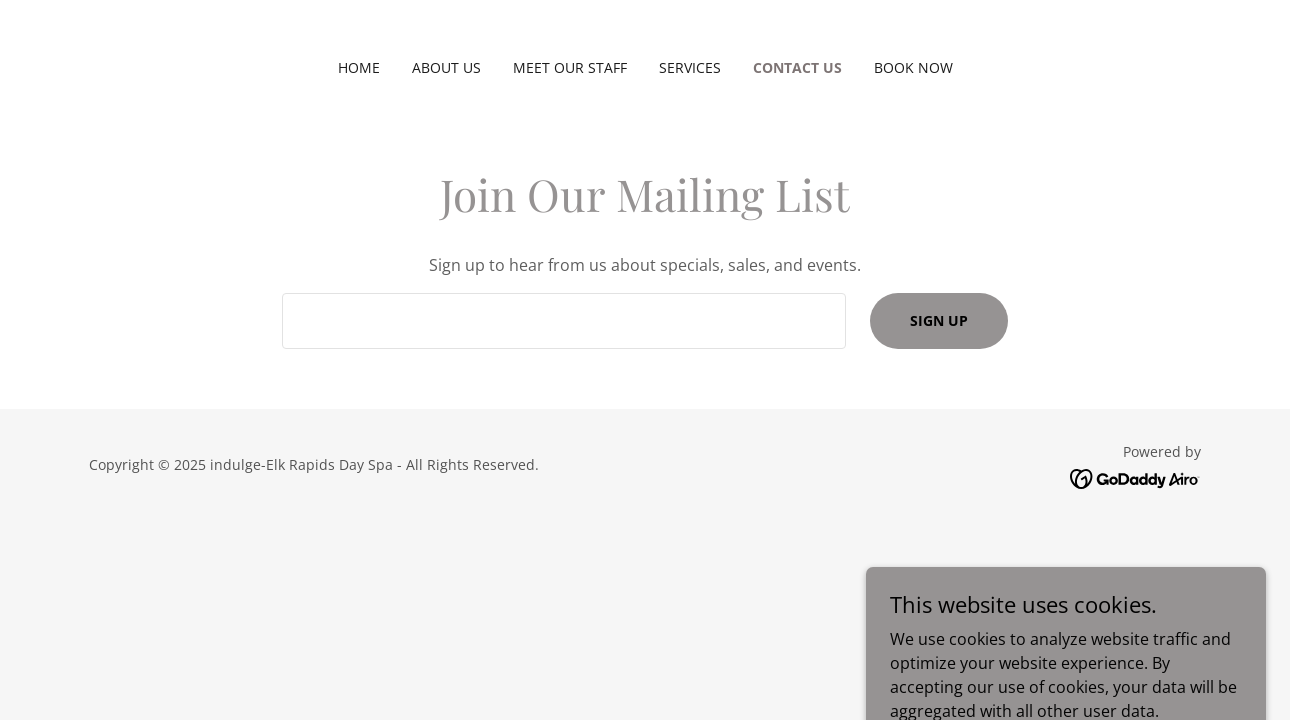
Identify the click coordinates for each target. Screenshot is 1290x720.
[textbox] (563, 321)
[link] (1135, 477)
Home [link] (359, 67)
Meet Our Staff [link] (570, 67)
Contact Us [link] (797, 67)
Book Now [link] (913, 67)
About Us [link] (446, 67)
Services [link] (690, 67)
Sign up (939, 320)
